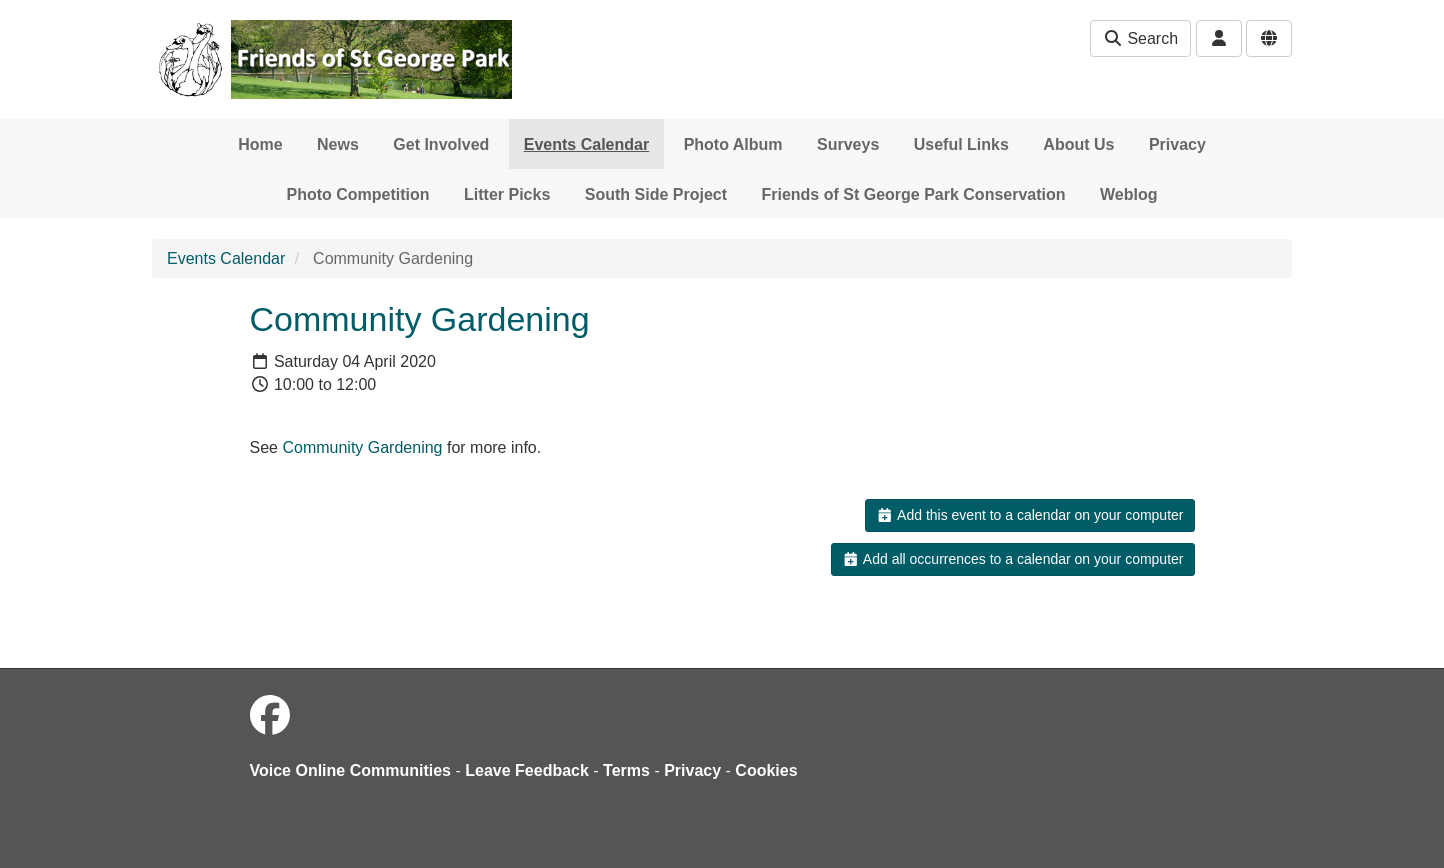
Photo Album (733, 144)
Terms (626, 770)
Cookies (766, 770)
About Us (1078, 144)
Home (260, 144)
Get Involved (441, 144)
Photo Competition (358, 194)
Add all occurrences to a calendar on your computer (1012, 559)
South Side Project (656, 194)
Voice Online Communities (351, 770)
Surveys (848, 144)
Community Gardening (362, 447)
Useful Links (961, 144)
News (338, 144)
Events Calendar (586, 144)
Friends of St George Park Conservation (913, 194)
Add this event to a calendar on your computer (1029, 515)
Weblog (1128, 194)
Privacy (1177, 144)
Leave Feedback (527, 770)
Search (1140, 38)
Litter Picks (507, 194)
